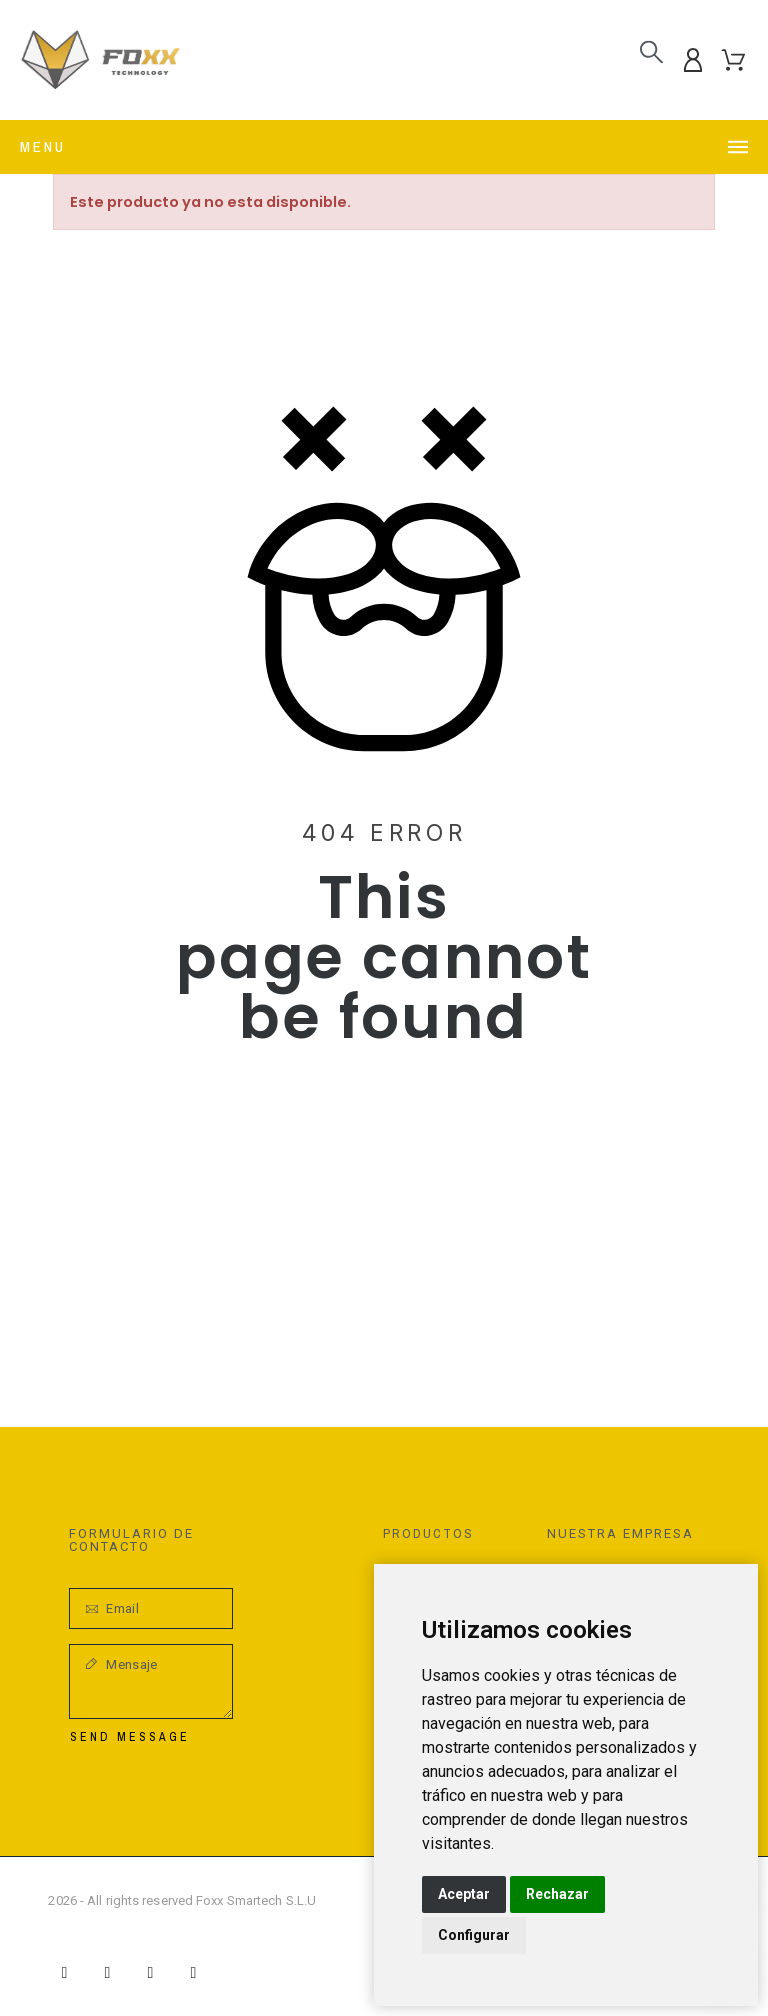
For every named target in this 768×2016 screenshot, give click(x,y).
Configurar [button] (474, 1935)
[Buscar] (651, 52)
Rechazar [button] (557, 1894)
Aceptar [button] (464, 1894)
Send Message (130, 1737)
